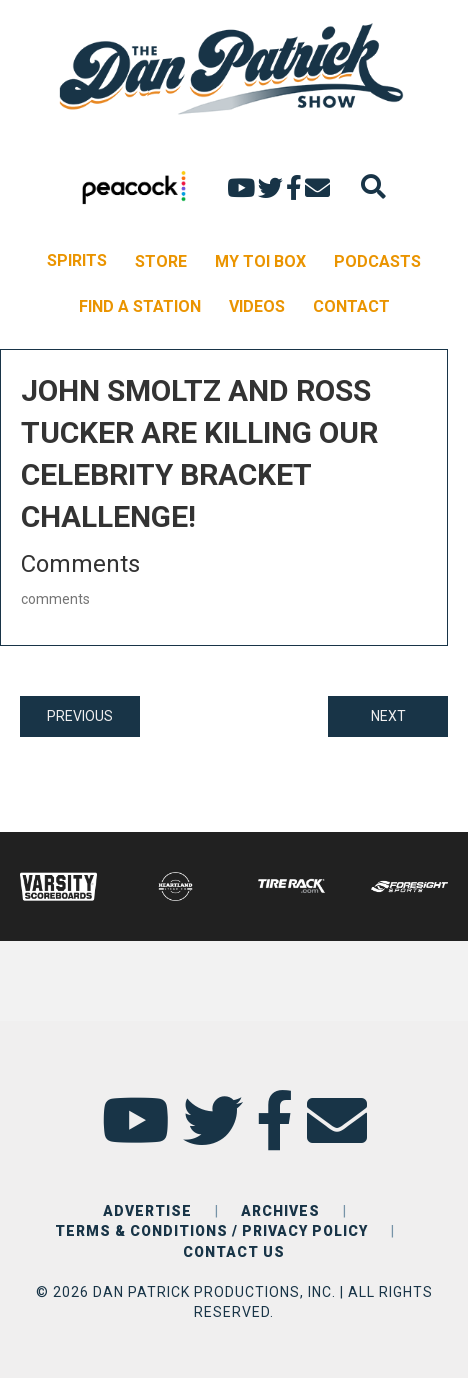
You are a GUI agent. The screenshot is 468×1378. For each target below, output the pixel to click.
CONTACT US (234, 1252)
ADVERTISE (147, 1211)
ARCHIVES (280, 1211)
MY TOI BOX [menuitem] (260, 261)
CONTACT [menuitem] (351, 306)
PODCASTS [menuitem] (377, 261)
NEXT (388, 716)
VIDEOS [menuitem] (257, 306)
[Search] (373, 186)
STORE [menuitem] (161, 261)
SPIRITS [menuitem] (77, 260)
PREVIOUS (80, 716)
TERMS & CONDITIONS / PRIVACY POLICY (211, 1231)
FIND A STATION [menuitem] (140, 306)
